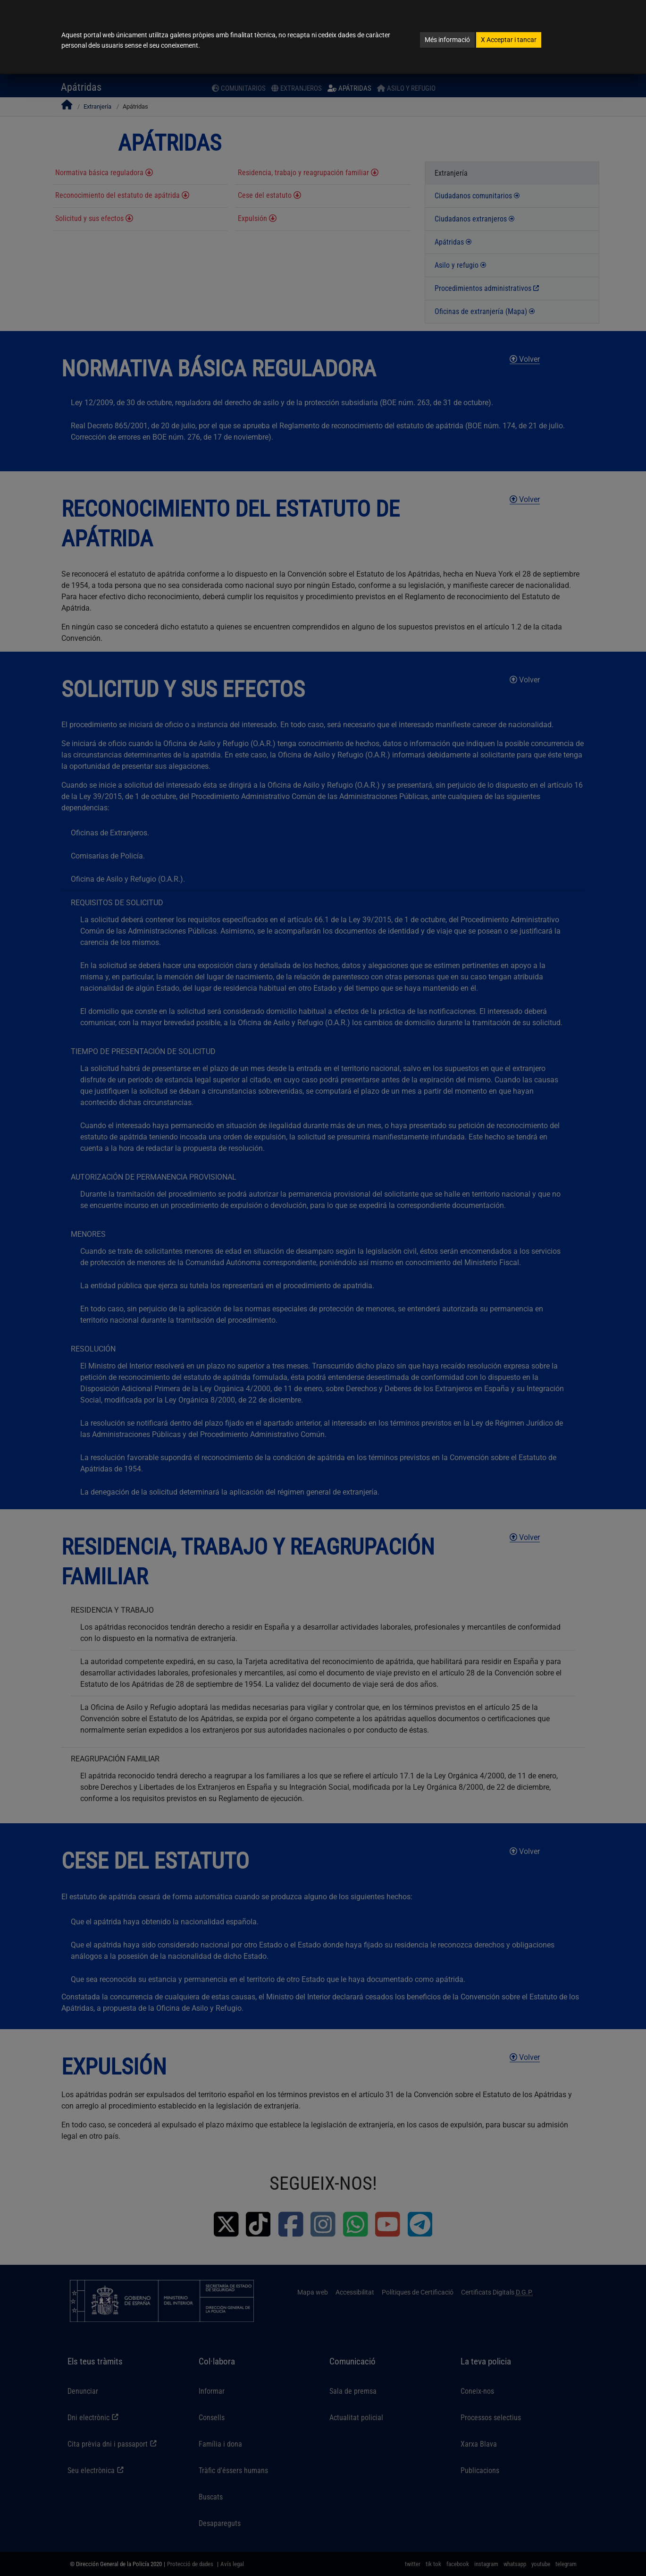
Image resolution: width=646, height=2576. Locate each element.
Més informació (447, 39)
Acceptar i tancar (509, 39)
